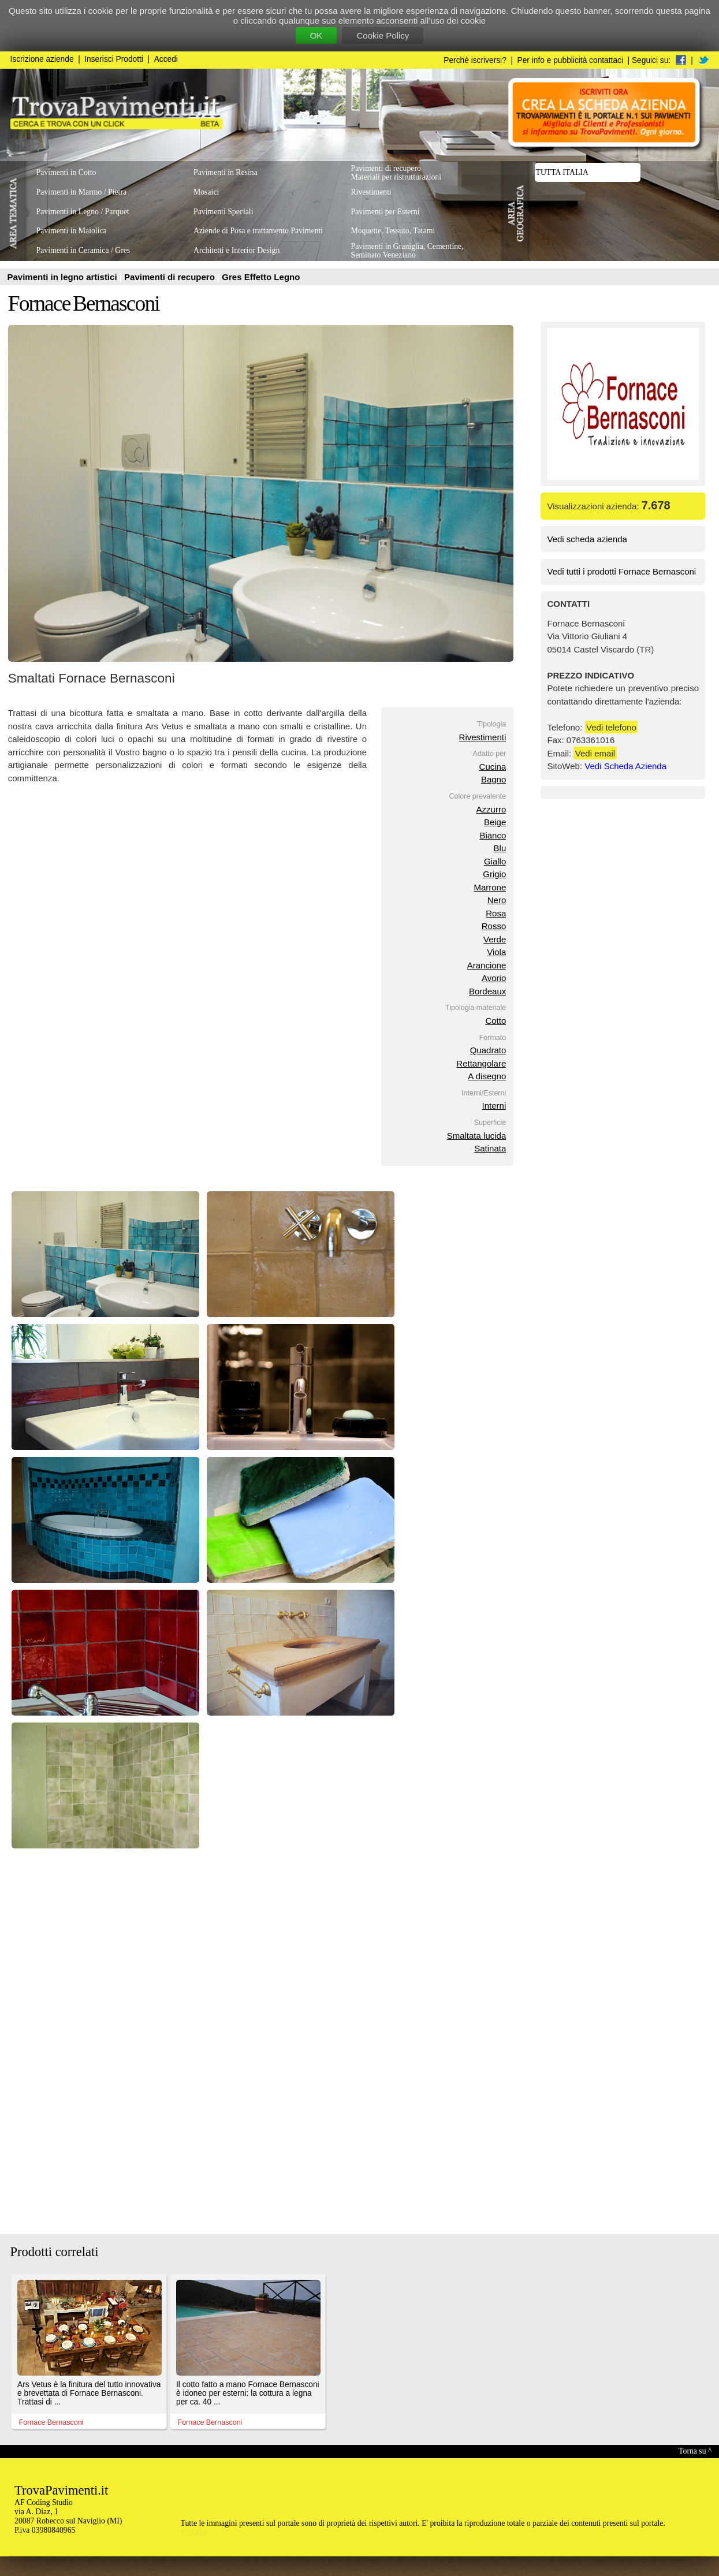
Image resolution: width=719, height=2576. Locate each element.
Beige (495, 822)
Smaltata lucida (476, 1135)
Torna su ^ (695, 2451)
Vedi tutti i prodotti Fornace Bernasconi (621, 571)
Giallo (495, 861)
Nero (496, 900)
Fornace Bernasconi (83, 303)
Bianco (492, 835)
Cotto (495, 1021)
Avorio (494, 978)
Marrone (490, 887)
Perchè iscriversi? (475, 60)
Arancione (486, 965)
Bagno (493, 779)
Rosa (496, 913)
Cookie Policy (382, 35)
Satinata (490, 1148)
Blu (500, 848)
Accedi (166, 59)
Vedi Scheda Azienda (625, 766)
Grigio (494, 874)
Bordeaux (487, 991)
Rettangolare (481, 1063)
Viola (496, 952)
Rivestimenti (482, 737)
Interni (494, 1105)
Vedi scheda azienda (587, 539)
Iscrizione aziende (42, 59)
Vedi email (595, 753)
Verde (494, 939)
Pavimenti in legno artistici (64, 277)
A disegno (487, 1076)
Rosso (494, 926)
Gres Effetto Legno (261, 277)
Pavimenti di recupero (170, 277)
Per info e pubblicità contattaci (570, 60)
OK (316, 35)
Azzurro (491, 809)
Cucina (492, 766)
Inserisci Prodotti (113, 59)
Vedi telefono (611, 727)
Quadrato (488, 1050)
